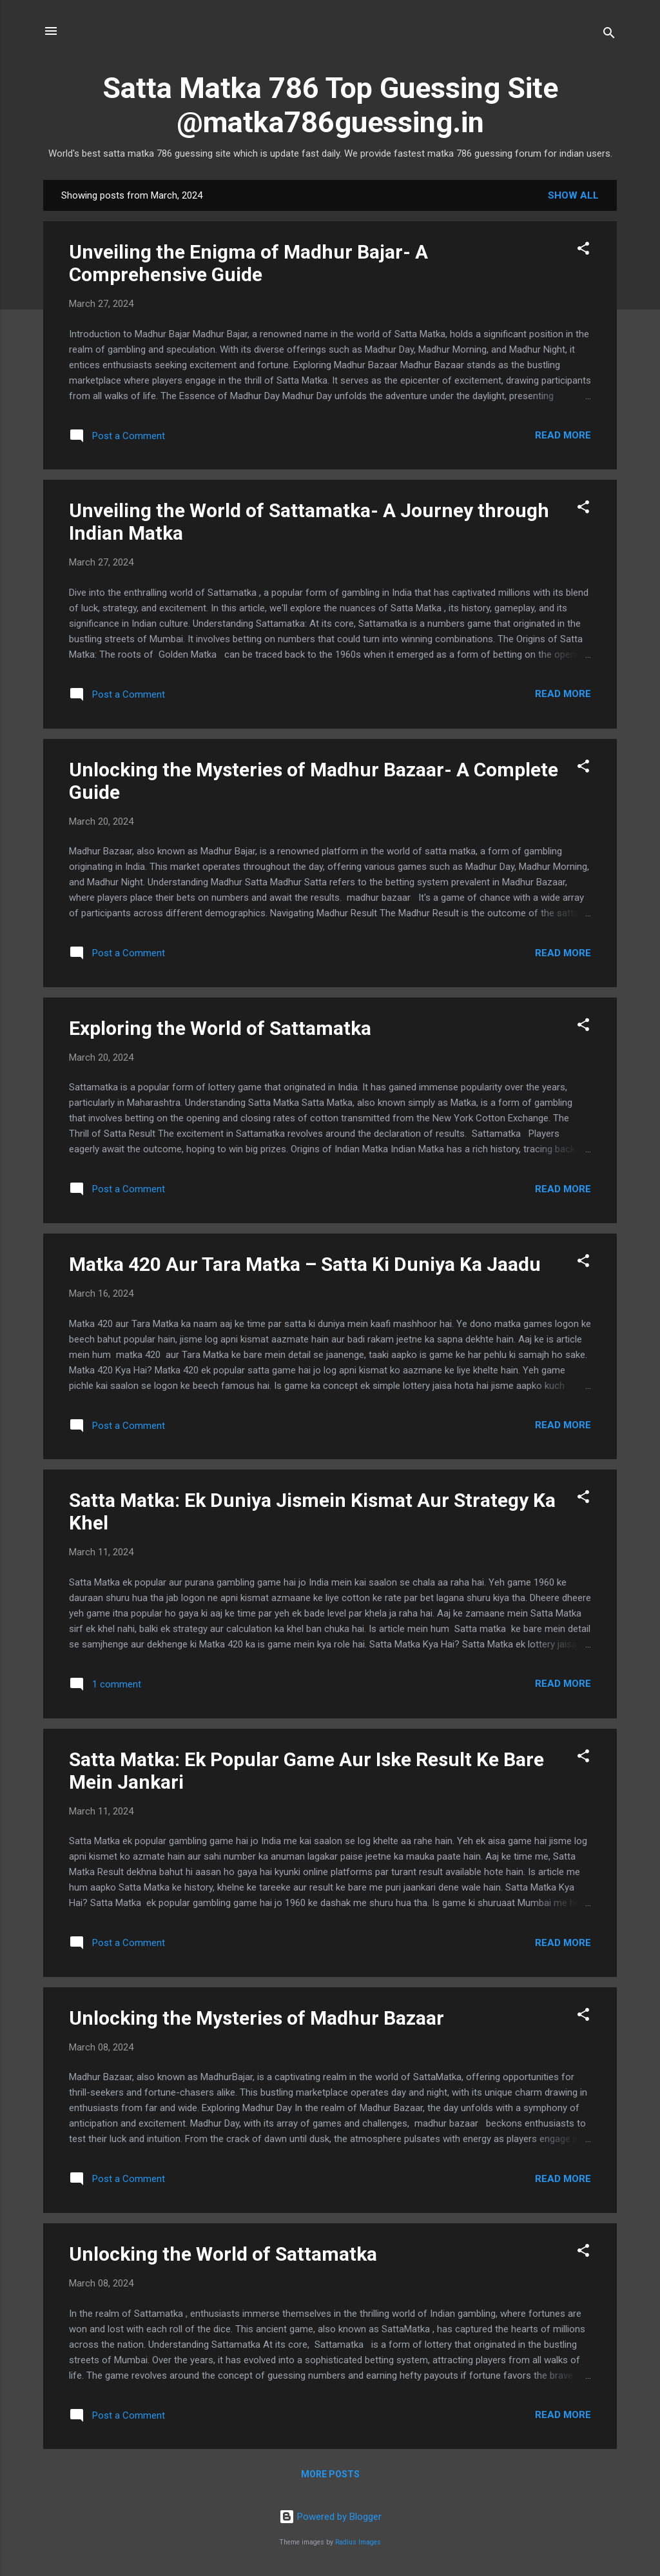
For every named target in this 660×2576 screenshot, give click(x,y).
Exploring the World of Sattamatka (220, 1028)
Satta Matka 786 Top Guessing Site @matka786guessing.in (330, 105)
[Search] (609, 35)
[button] (583, 251)
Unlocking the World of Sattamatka (223, 2254)
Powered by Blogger (330, 2516)
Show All (573, 195)
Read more (563, 435)
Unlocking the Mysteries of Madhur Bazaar (256, 2018)
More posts (330, 2474)
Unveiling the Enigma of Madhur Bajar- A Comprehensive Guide (248, 263)
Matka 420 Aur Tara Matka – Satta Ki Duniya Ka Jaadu (305, 1264)
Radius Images (358, 2542)
